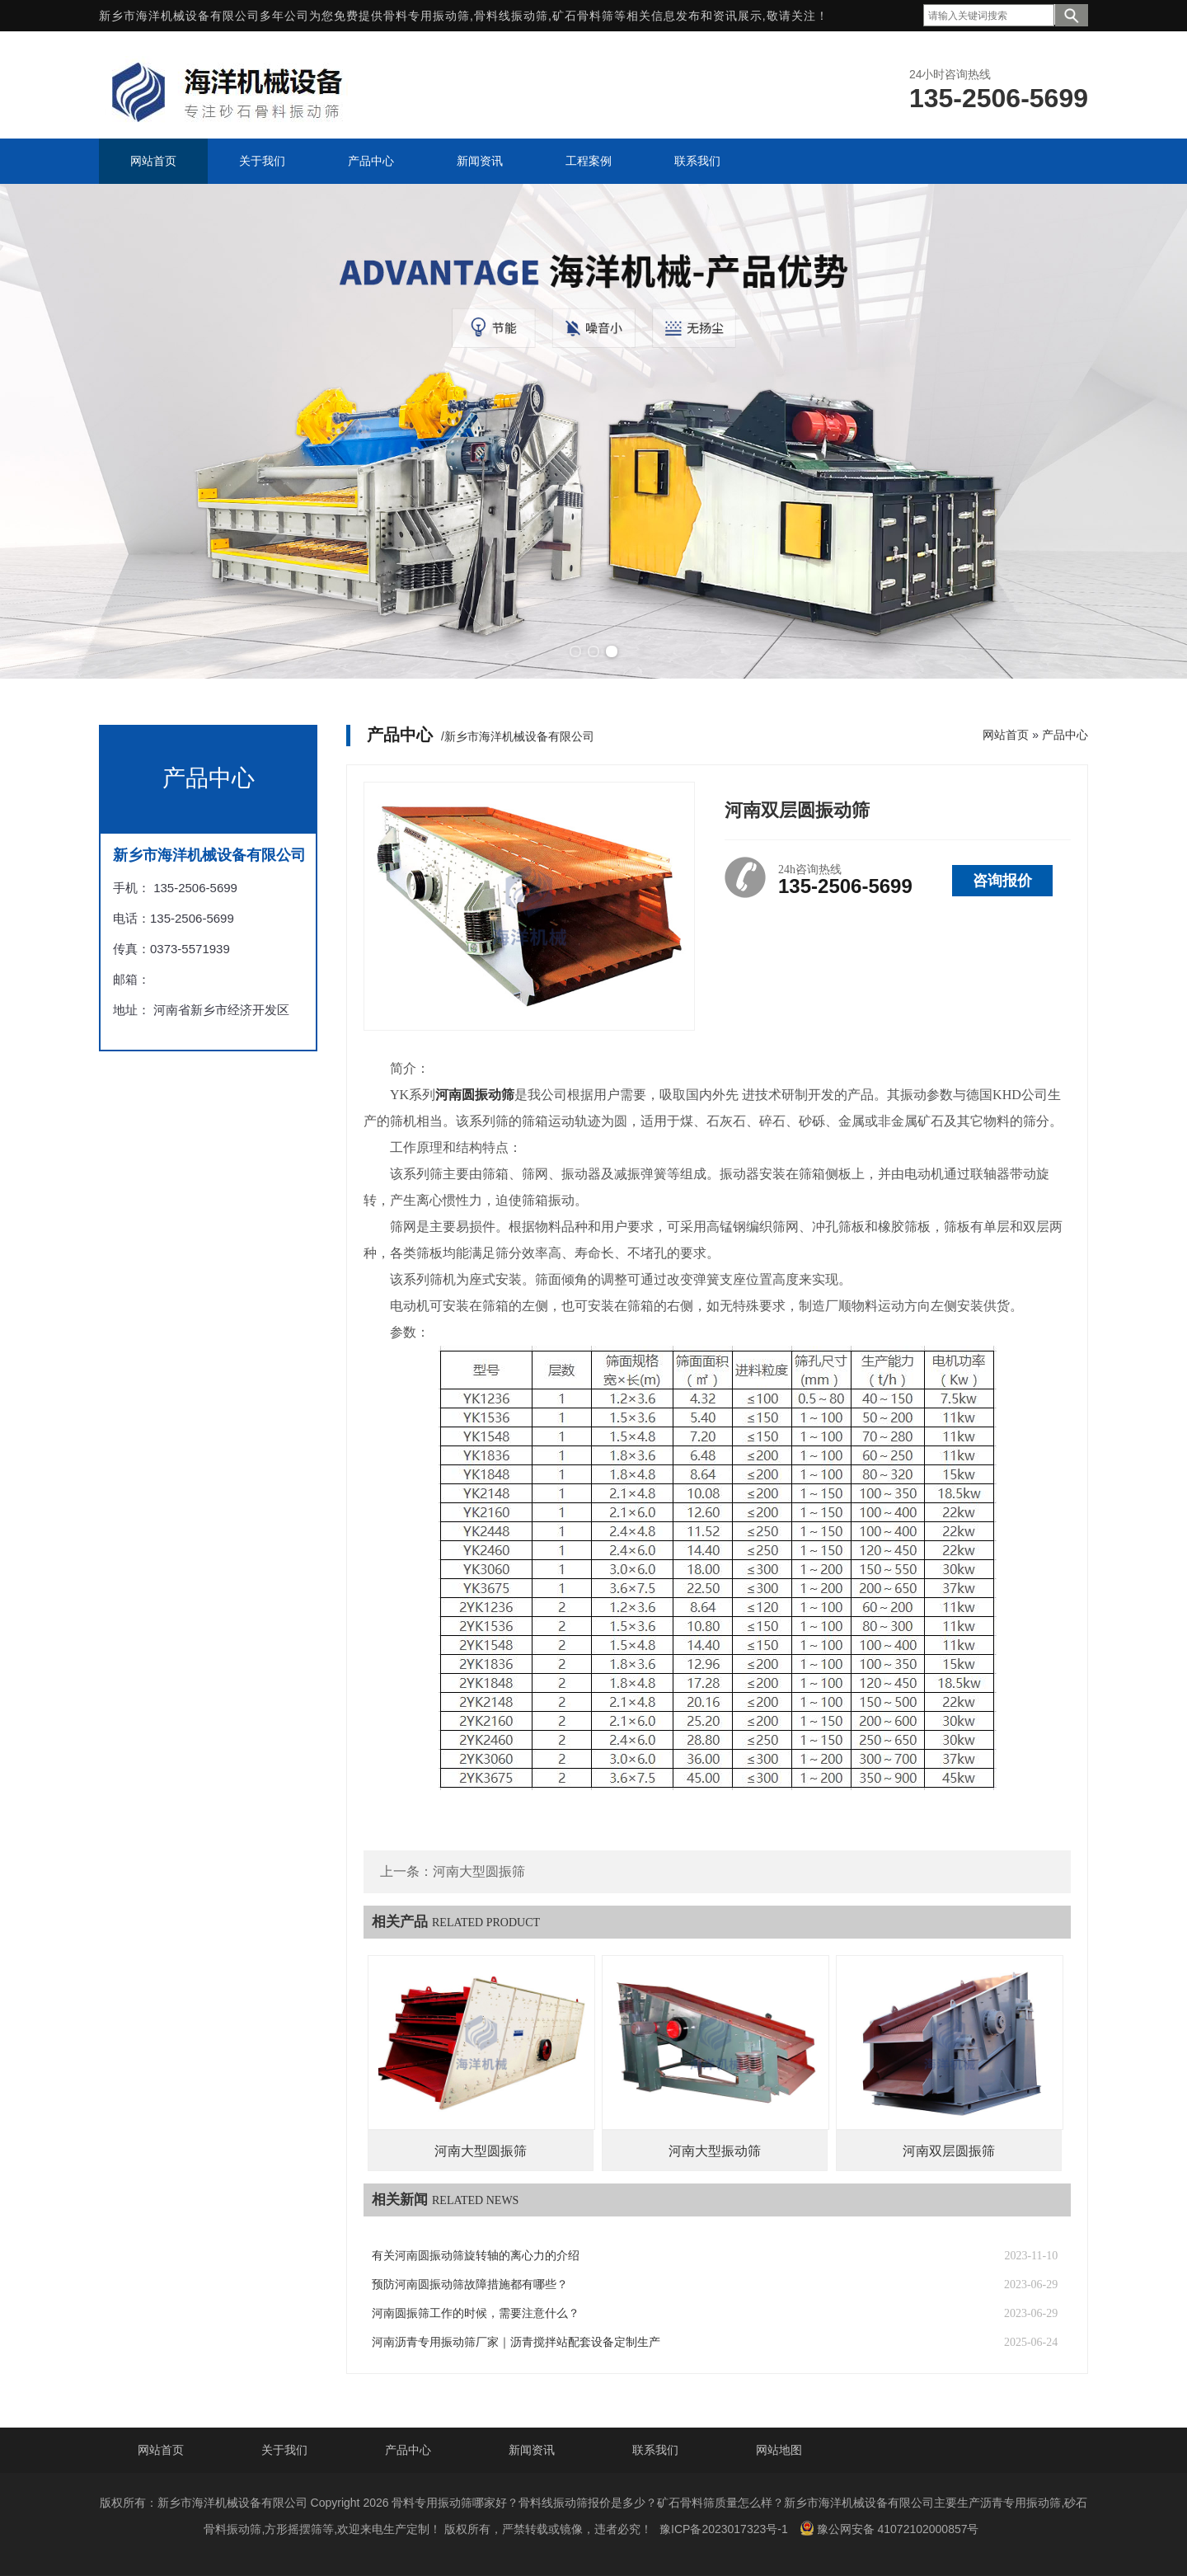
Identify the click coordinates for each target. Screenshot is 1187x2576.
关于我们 (284, 2449)
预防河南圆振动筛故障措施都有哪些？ (470, 2284)
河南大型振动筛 (715, 2151)
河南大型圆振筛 (479, 1871)
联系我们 (655, 2449)
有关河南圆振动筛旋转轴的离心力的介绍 (475, 2255)
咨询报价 (1002, 880)
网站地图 (779, 2449)
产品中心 (1065, 734)
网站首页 (1006, 734)
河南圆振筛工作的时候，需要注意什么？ (475, 2313)
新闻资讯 (532, 2449)
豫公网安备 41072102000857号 (889, 2528)
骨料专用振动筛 (426, 15)
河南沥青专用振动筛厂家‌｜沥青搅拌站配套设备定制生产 (516, 2342)
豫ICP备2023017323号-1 (723, 2529)
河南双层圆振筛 (949, 2151)
